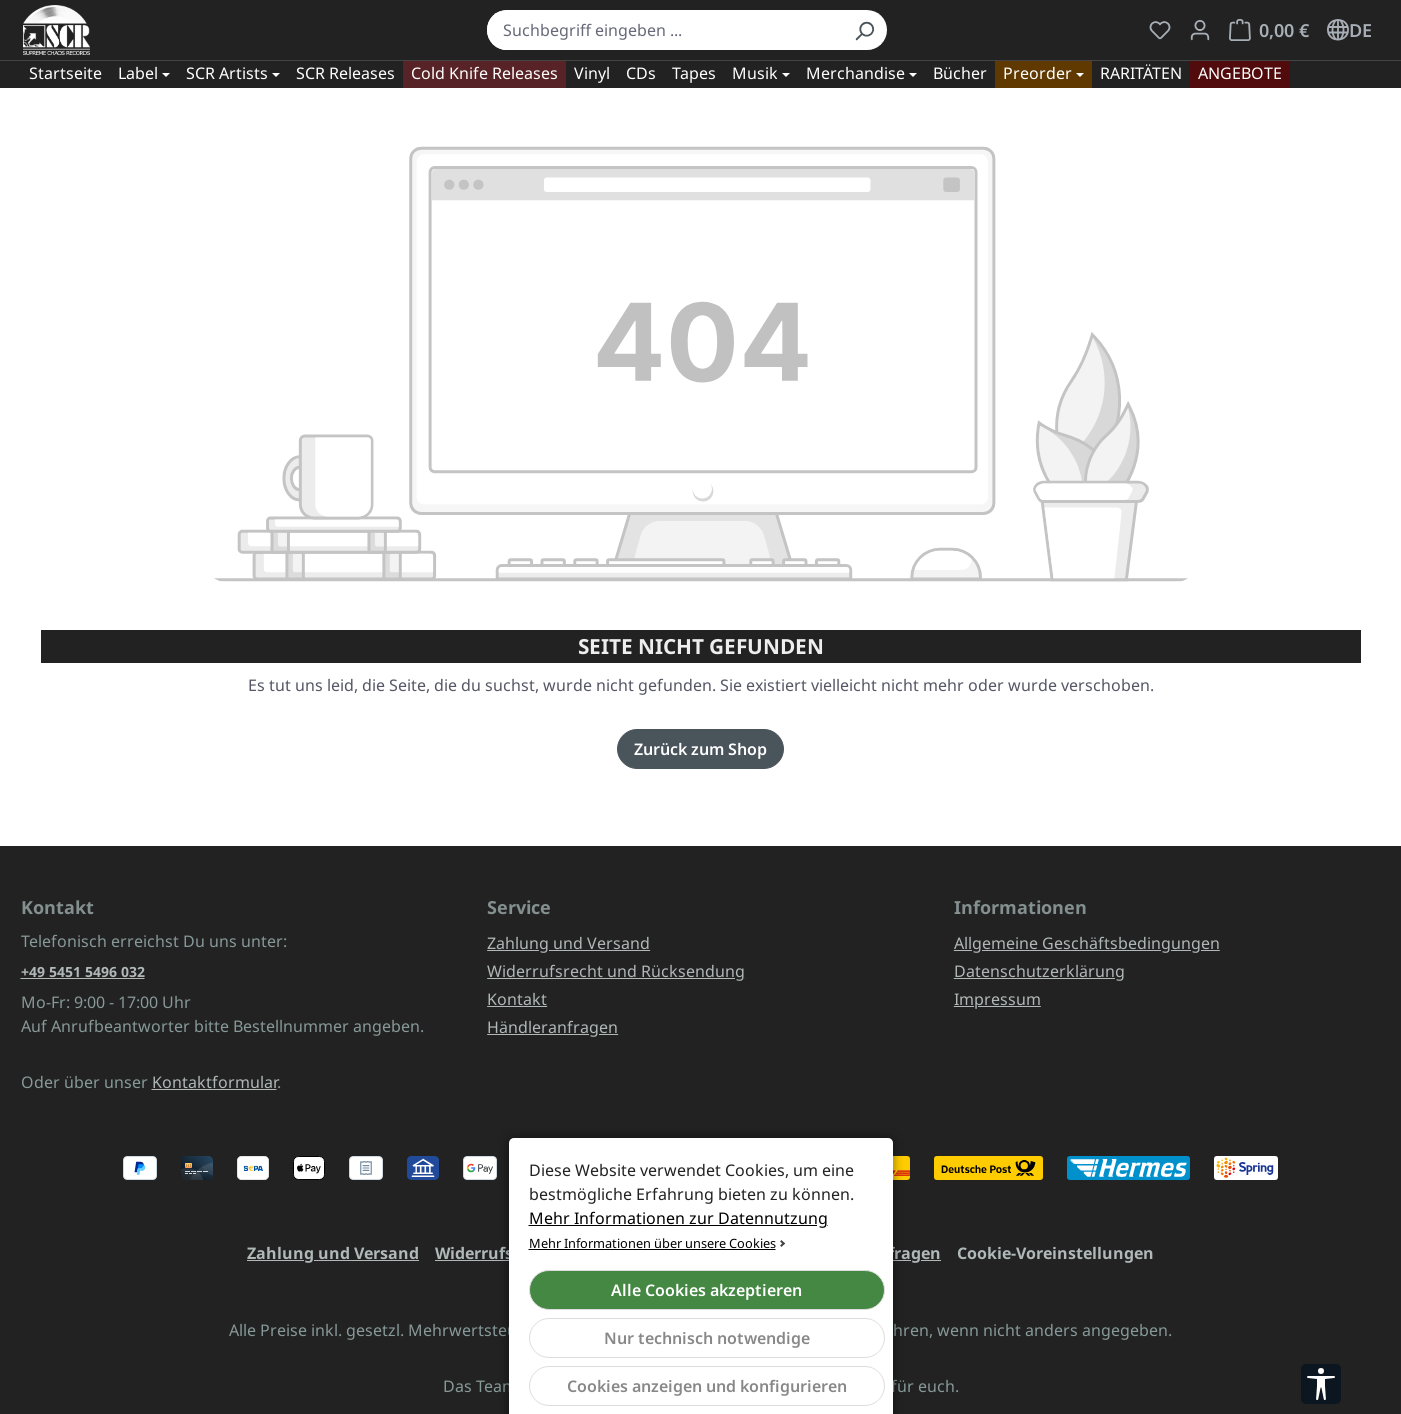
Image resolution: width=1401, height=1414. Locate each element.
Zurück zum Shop (700, 749)
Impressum (997, 999)
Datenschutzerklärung (1039, 971)
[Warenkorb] (1269, 30)
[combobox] (664, 30)
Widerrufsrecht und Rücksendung (616, 971)
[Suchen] (864, 30)
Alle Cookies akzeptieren (706, 1290)
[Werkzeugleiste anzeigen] (1321, 1384)
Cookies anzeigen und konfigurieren (707, 1386)
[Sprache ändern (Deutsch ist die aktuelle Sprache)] (1349, 30)
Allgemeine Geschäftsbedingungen (1087, 943)
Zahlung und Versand (568, 943)
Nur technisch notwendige (707, 1338)
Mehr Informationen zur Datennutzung (678, 1218)
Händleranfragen (552, 1027)
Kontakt (517, 999)
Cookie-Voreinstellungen (1055, 1253)
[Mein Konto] (1200, 30)
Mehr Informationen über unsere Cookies (652, 1243)
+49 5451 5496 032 (83, 971)
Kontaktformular (214, 1082)
